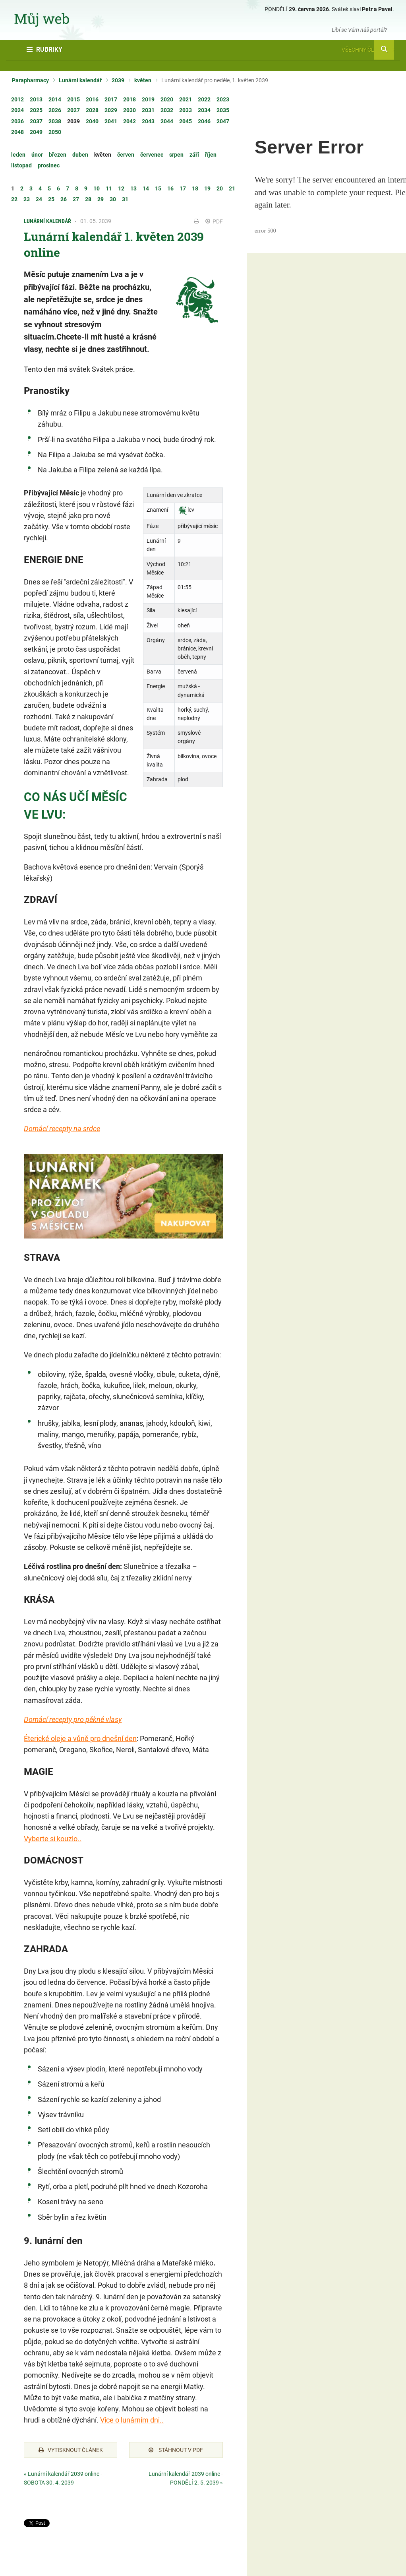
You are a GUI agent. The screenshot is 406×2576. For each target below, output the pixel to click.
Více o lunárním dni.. (132, 2420)
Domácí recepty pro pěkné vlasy (73, 1719)
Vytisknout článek (71, 2450)
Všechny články (368, 50)
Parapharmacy (30, 80)
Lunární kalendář (80, 80)
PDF (214, 221)
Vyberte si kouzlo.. (52, 1838)
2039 (118, 80)
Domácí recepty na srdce (62, 1128)
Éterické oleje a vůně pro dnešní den (80, 1738)
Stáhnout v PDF (176, 2450)
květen (142, 80)
